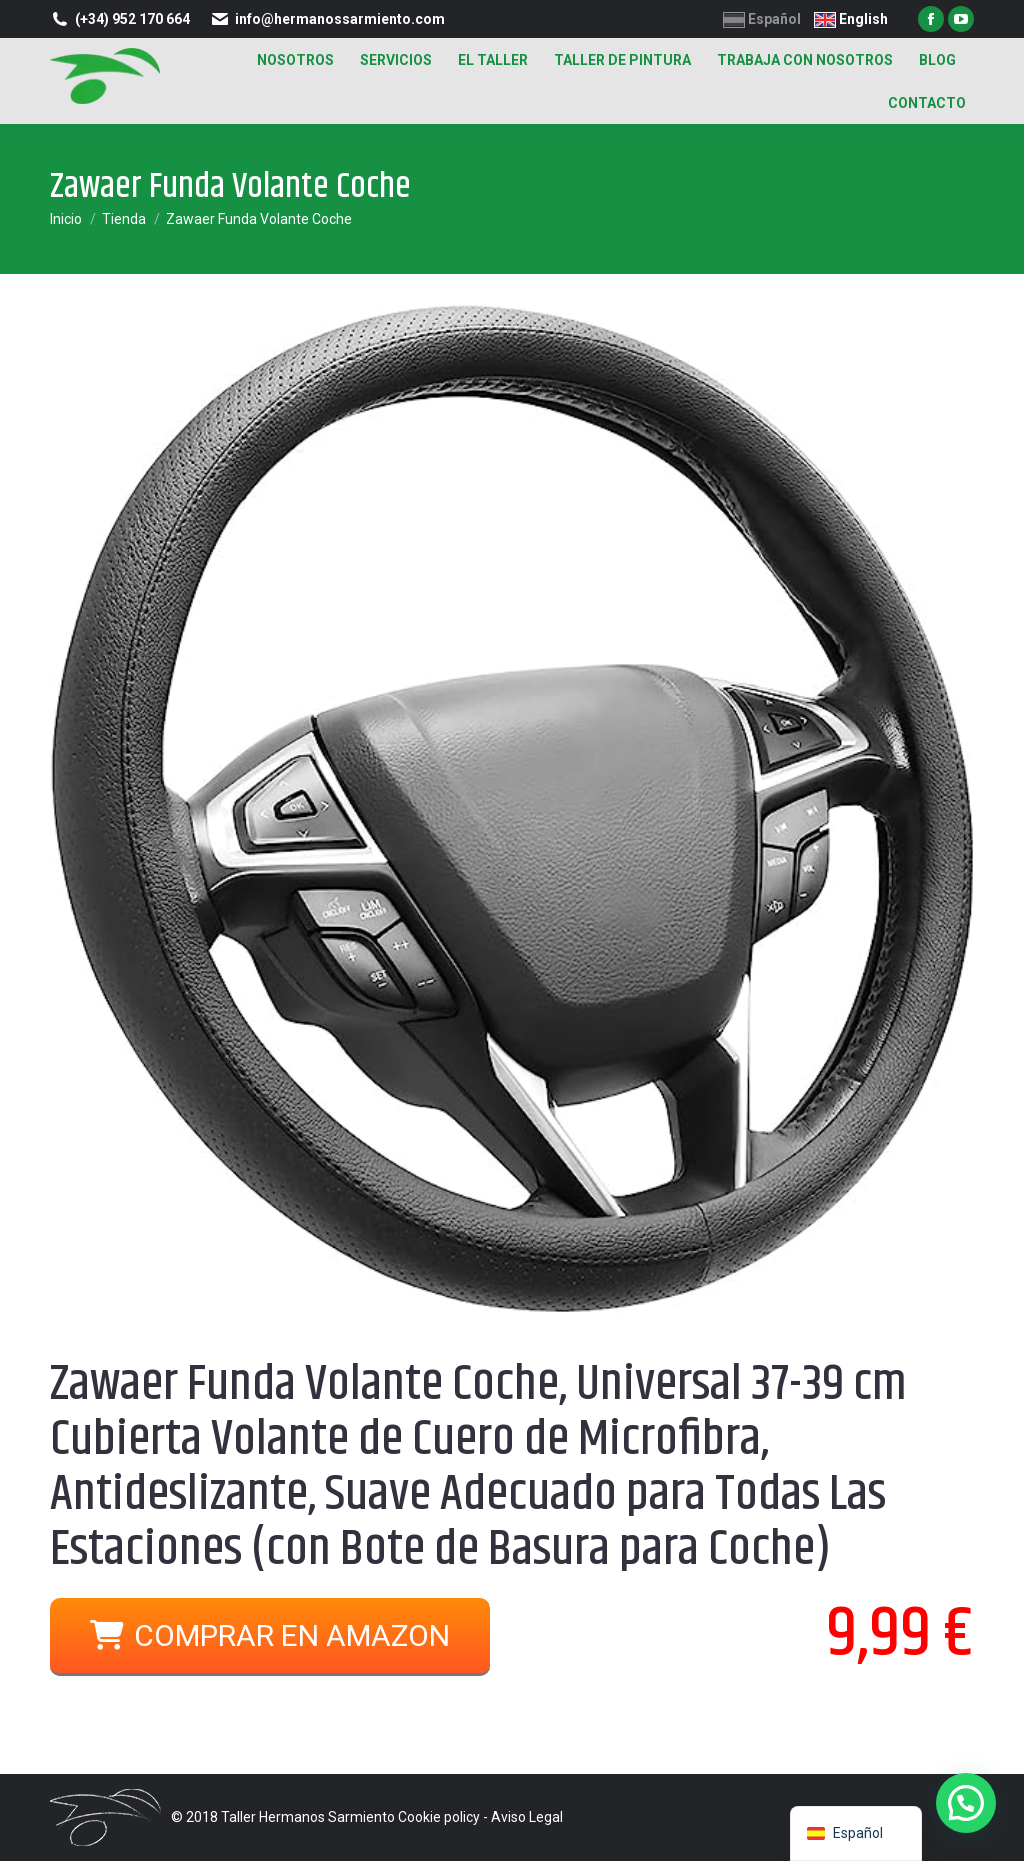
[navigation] (856, 1833)
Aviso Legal (527, 1817)
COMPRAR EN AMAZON (270, 1635)
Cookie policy (439, 1817)
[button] (966, 1803)
